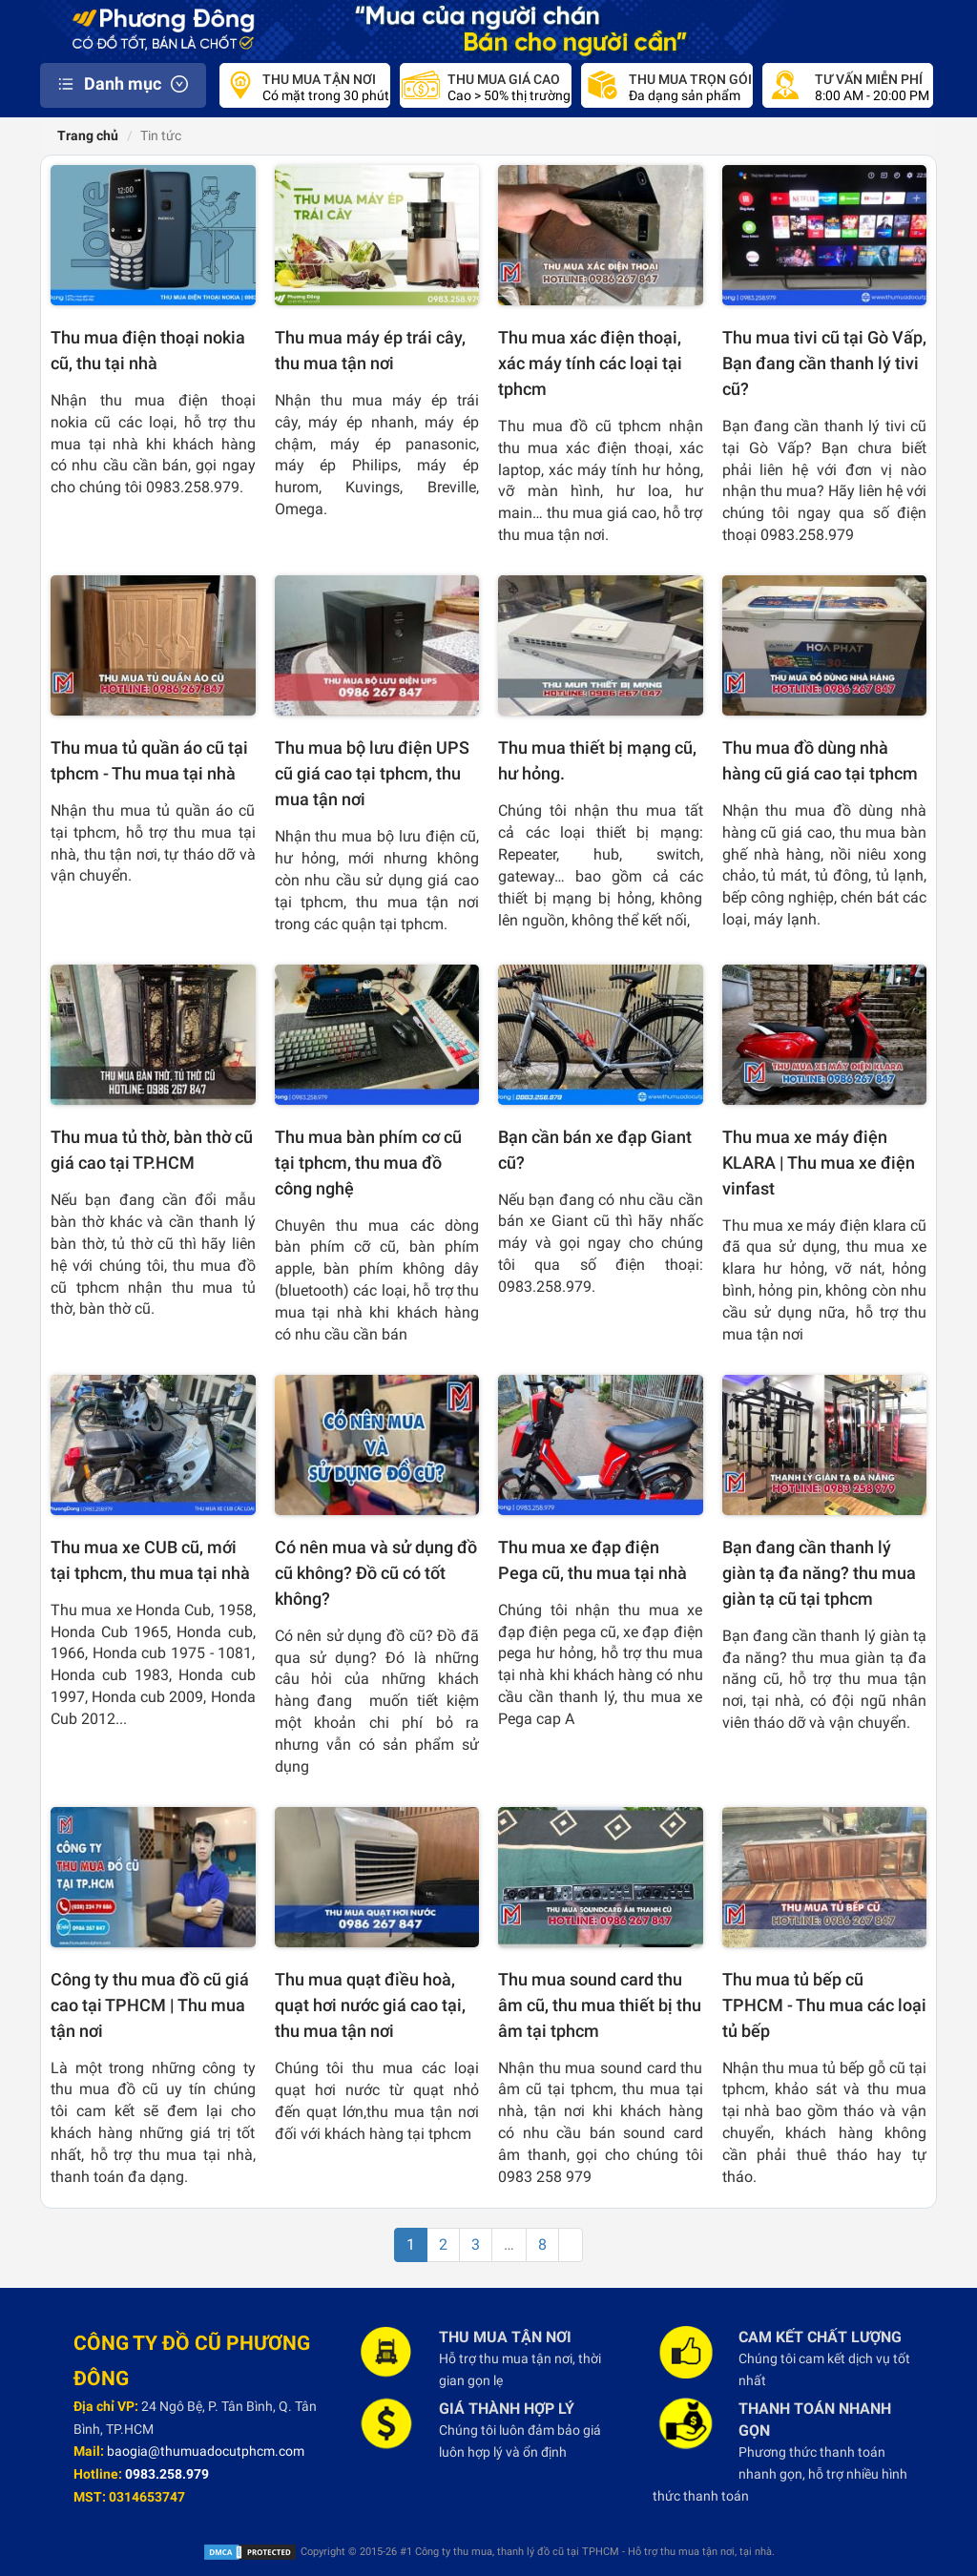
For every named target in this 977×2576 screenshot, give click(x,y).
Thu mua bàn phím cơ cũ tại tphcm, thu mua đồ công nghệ (368, 1162)
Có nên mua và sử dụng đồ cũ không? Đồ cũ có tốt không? (376, 1573)
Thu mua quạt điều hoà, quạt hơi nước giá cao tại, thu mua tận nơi (370, 2005)
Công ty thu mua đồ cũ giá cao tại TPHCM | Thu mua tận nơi (150, 2005)
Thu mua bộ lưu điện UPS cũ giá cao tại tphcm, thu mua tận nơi (372, 773)
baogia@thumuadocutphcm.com (205, 2451)
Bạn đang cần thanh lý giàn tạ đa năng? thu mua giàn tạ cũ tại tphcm (819, 1573)
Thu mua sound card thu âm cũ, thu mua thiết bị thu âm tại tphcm (599, 2005)
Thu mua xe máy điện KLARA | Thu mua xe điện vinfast (818, 1162)
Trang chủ (86, 135)
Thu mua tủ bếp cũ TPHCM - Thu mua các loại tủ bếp (824, 2005)
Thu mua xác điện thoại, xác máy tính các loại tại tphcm (590, 363)
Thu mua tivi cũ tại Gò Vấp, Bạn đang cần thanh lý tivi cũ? (824, 363)
